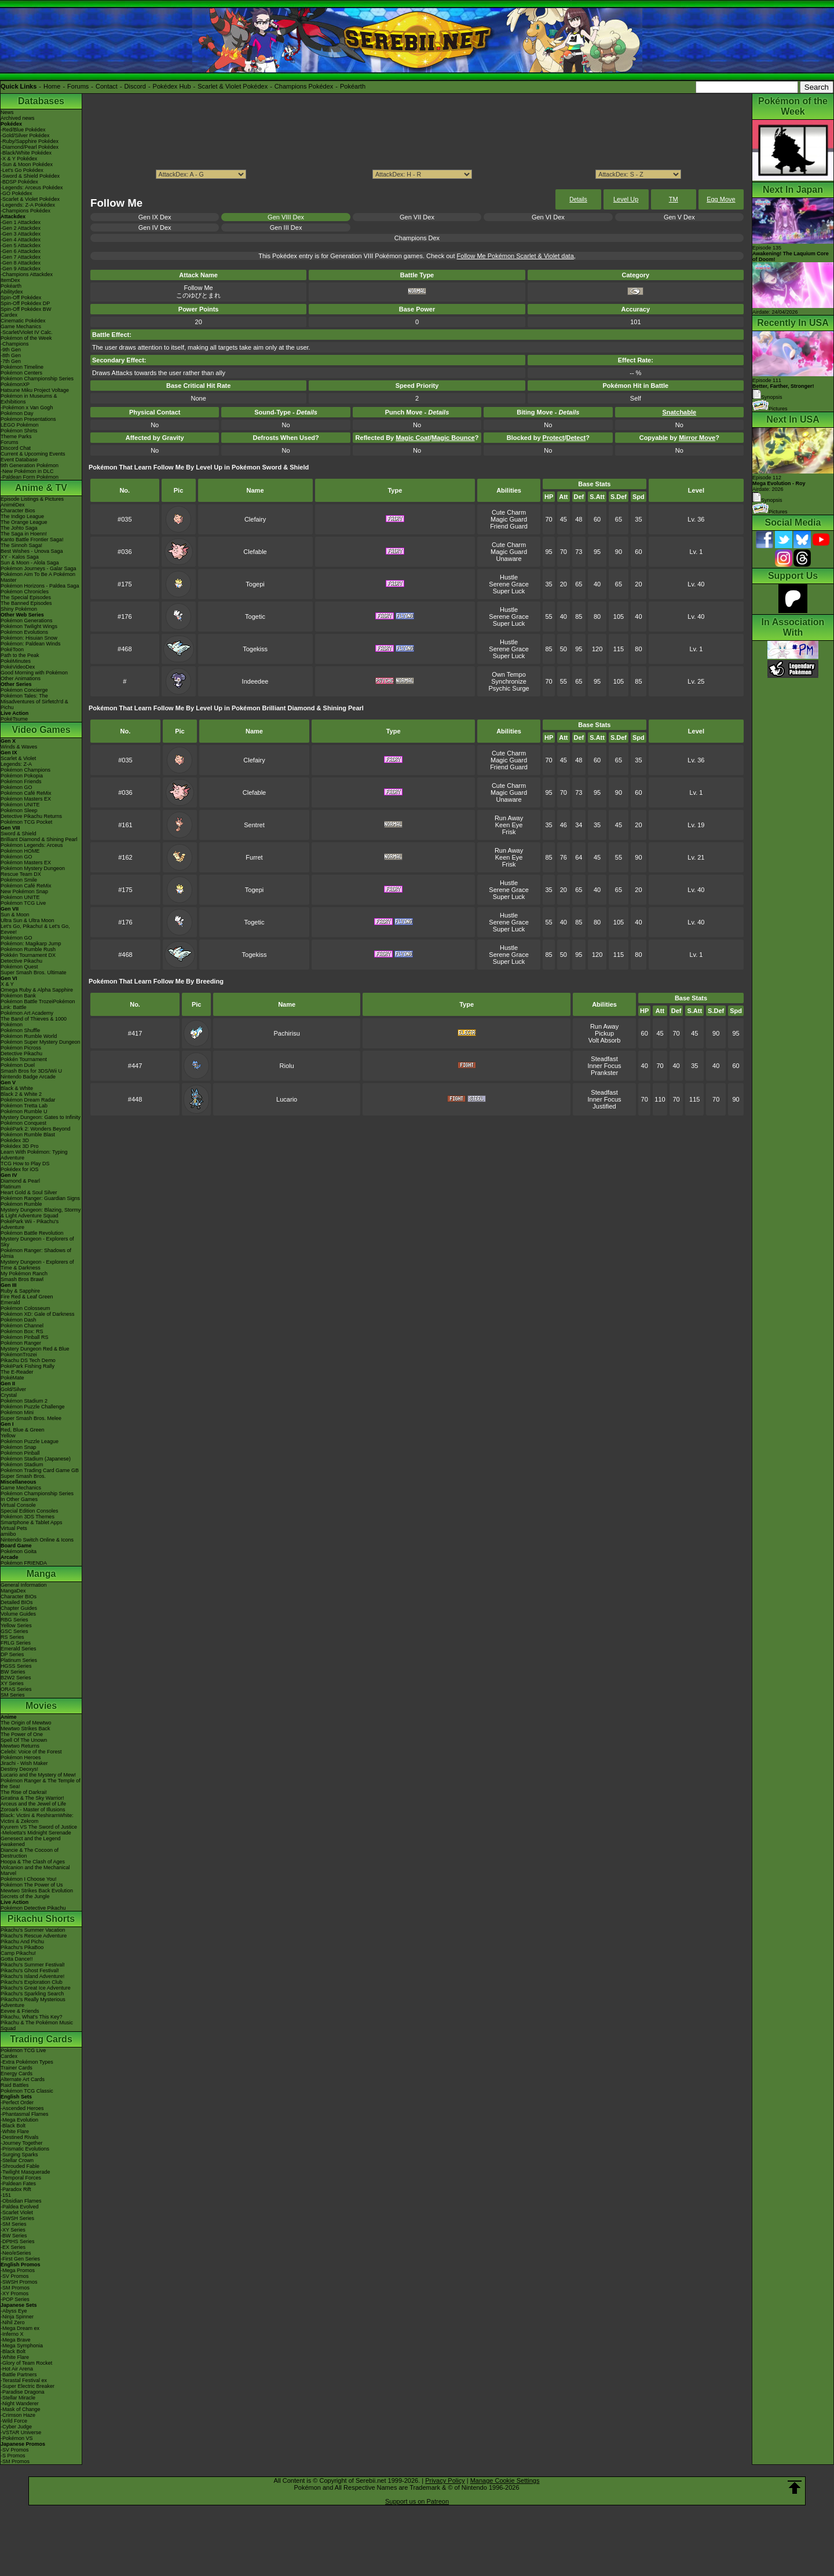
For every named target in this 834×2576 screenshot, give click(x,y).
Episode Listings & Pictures (32, 499)
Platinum (11, 1187)
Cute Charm (509, 512)
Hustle (509, 577)
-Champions (15, 344)
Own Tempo (509, 674)
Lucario (286, 1099)
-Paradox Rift (16, 2189)
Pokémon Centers (21, 373)
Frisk (509, 831)
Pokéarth (352, 86)
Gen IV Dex (154, 227)
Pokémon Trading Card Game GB (40, 1470)
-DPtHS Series (18, 2241)
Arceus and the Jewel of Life (33, 1804)
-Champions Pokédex (25, 211)
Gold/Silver (13, 1389)
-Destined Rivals (20, 2137)
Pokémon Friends (21, 781)
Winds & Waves (19, 747)
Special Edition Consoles (29, 1511)
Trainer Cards (16, 2068)
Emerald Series (18, 1649)
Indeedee (255, 681)
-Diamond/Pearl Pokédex (29, 147)
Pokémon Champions (25, 770)
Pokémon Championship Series (37, 378)
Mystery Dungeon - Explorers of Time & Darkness (37, 1265)
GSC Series (14, 1631)
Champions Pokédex (304, 86)
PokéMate (12, 1378)
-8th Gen (11, 355)
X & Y (7, 984)
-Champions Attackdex (27, 274)
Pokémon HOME (20, 851)
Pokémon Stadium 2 (24, 1401)
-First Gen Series (20, 2259)
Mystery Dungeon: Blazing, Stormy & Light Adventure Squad (41, 1213)
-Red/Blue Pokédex (23, 130)
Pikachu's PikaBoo (22, 1947)
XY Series (12, 1683)
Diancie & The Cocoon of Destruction (29, 1853)
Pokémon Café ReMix (26, 793)
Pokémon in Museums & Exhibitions (29, 399)
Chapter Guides (19, 1608)
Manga (41, 1574)
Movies (41, 1706)
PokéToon (12, 649)
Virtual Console (18, 1505)
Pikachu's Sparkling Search (32, 1994)
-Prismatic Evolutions (25, 2149)
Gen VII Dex (417, 217)
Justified (604, 1106)
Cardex (9, 315)
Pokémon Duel (18, 1065)
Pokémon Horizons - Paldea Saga (40, 586)
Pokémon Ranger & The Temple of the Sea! (41, 1783)
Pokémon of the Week (26, 338)
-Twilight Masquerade (25, 2172)
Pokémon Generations (27, 620)
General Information (24, 1585)
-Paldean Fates (18, 2183)
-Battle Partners (19, 2374)
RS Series (12, 1637)
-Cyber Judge (16, 2427)
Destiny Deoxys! (19, 1769)
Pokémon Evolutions (24, 632)
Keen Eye (509, 824)
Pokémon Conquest (23, 1123)
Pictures (770, 409)
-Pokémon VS (17, 2438)
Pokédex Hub (172, 86)
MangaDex (13, 1591)
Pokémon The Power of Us (32, 1885)
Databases (41, 101)
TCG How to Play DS (25, 1163)
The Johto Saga (19, 528)
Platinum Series (19, 1660)
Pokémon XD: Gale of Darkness (38, 1314)
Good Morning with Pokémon (34, 673)
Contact (107, 86)
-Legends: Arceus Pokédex (32, 187)
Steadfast (604, 1058)
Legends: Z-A (16, 764)
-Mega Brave (16, 2340)
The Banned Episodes (26, 603)
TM (673, 199)
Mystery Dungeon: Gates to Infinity (41, 1117)
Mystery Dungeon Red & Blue (35, 1349)
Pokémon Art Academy (27, 1013)
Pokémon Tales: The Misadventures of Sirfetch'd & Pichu (34, 701)
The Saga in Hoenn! (24, 534)
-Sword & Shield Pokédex (30, 176)
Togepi (255, 584)
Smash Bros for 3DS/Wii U (31, 1071)
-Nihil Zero (13, 2322)
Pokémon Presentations (28, 419)
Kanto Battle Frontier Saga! (32, 539)
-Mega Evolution (19, 2120)
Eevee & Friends (20, 2011)
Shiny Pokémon (19, 609)
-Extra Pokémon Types (27, 2062)
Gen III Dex (286, 227)
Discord (135, 86)
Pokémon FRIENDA (24, 1563)
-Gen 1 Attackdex (21, 222)
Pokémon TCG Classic (27, 2091)
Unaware (509, 558)
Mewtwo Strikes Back (25, 1728)
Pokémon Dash (18, 1320)
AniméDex (13, 505)
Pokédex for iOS (20, 1169)
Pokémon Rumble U (24, 1111)
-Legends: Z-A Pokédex (28, 205)
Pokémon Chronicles (25, 592)
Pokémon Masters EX (26, 799)
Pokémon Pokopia (22, 776)
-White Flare (15, 2131)
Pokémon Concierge (24, 690)
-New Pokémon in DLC (27, 471)
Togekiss (255, 648)
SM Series (13, 1695)
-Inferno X (12, 2334)
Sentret (254, 824)
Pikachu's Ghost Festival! (30, 1970)
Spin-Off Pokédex (21, 297)
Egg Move (721, 199)
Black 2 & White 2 (21, 1094)
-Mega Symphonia (22, 2346)
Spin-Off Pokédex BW (26, 309)
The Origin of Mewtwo (26, 1723)
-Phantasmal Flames (25, 2114)
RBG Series (14, 1620)
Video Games (41, 730)
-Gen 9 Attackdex (21, 268)
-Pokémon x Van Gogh (27, 407)
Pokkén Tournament (24, 1059)
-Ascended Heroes (22, 2108)
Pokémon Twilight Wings (29, 626)
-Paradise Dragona (23, 2392)
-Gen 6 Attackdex (21, 251)
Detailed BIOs (17, 1602)
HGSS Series (16, 1666)
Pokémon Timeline (22, 367)
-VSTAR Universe (21, 2432)
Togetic (255, 616)
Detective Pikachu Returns (31, 816)
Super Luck (509, 591)
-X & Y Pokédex (19, 159)
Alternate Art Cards (23, 2079)
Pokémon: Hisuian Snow (29, 638)
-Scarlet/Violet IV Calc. (27, 332)
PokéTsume (14, 719)
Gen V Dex (679, 217)
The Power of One (22, 1734)
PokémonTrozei (19, 1354)
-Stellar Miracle (18, 2398)
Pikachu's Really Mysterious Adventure (33, 2002)
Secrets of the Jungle (25, 1896)
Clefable (254, 551)
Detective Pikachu (21, 961)
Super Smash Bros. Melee (31, 1418)
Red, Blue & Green (23, 1430)
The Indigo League (22, 516)
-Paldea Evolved (20, 2207)
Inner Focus (604, 1065)
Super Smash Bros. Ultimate (34, 972)
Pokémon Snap (18, 1447)
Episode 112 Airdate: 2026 (779, 483)
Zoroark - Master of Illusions (33, 1809)
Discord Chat (16, 448)
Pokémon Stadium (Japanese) (36, 1459)
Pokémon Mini (17, 1412)
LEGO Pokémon (20, 425)
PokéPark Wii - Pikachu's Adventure (29, 1224)
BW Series (13, 1672)
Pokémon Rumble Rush (28, 949)
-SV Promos (15, 2276)
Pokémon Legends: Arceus (32, 845)
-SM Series (14, 2224)
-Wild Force (14, 2421)
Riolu (287, 1065)
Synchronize (508, 681)
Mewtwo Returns (20, 1746)
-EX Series (13, 2247)
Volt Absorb (604, 1040)
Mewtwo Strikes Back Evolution (37, 1891)
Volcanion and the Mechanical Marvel (35, 1870)
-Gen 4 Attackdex (21, 240)
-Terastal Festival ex (24, 2380)
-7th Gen (11, 361)
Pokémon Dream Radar (28, 1100)
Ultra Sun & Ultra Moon (27, 920)
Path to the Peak (20, 655)
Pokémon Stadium (22, 1464)
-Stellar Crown (17, 2160)
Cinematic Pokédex (23, 321)
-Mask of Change (21, 2409)
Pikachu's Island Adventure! (32, 1976)
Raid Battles (15, 2085)
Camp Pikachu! (18, 1953)
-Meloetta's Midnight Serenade (36, 1833)
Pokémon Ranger (21, 1343)
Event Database (19, 460)
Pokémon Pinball (20, 1453)
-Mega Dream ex (20, 2328)
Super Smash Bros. (23, 1476)
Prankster (604, 1072)
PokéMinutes (16, 661)
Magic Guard (509, 519)
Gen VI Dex (548, 217)
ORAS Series (16, 1689)
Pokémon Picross (21, 1048)
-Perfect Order (17, 2102)
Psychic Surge (508, 688)
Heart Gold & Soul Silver (29, 1192)
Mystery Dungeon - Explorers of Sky (37, 1241)
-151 (6, 2195)
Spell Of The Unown (24, 1740)
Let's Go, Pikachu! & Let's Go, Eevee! (35, 929)
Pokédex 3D (15, 1140)
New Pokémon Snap (24, 891)
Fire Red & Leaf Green (27, 1297)
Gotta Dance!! (17, 1959)
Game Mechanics (21, 326)
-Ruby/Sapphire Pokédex (29, 141)
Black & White (17, 1088)
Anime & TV (41, 488)
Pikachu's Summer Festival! (33, 1965)
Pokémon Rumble (21, 1204)
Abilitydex (12, 292)
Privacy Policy (444, 2480)
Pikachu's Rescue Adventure (34, 1936)
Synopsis (767, 500)
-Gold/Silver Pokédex (25, 135)
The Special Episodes (26, 597)
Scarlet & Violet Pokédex (232, 86)
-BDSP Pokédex (19, 182)
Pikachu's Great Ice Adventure (36, 1988)
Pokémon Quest (19, 967)
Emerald (10, 1302)
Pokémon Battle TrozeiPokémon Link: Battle (38, 1004)
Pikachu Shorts (41, 1919)
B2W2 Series (16, 1677)
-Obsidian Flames (21, 2201)
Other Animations (21, 678)
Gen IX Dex (154, 217)
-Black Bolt (13, 2126)
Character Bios (18, 510)
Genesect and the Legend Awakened (31, 1841)
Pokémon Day (17, 413)
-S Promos (13, 2455)
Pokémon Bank (18, 996)
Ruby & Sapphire (20, 1291)
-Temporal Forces (21, 2178)
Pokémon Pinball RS (25, 1337)
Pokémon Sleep (19, 810)
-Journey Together (21, 2143)
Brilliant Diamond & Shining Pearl (39, 839)
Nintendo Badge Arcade (28, 1077)
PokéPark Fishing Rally (27, 1366)
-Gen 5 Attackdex (21, 245)
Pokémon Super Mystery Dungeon (41, 1042)
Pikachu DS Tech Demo (28, 1360)
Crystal (9, 1395)
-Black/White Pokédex (26, 153)
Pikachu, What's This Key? (32, 2017)
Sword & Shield (18, 833)
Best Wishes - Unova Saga (32, 551)
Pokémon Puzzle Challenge (33, 1407)
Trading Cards (41, 2039)
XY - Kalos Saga (20, 557)
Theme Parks (16, 436)
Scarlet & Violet (18, 758)
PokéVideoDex (18, 667)
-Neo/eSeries (16, 2253)
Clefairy (255, 519)
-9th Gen (11, 350)
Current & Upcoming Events (33, 454)
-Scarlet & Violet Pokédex (30, 199)
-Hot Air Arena (17, 2369)
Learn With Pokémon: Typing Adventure (34, 1155)
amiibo (8, 1534)
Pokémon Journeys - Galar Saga (38, 568)
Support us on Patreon (417, 2501)
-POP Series (15, 2299)
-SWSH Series (17, 2218)
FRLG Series (16, 1643)
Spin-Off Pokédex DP (25, 303)
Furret (254, 857)
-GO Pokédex (16, 193)
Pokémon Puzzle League (29, 1441)
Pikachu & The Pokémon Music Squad (37, 2025)
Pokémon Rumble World (29, 1036)
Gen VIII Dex (286, 217)
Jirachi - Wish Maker (24, 1763)
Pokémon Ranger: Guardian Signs (40, 1198)
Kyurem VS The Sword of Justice (39, 1827)
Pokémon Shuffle (20, 1030)
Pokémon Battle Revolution (32, 1233)
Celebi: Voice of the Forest (31, 1752)
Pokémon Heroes (21, 1757)
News (7, 112)
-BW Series (14, 2236)
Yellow (8, 1436)
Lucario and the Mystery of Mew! (38, 1775)
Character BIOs (18, 1596)
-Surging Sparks (19, 2154)
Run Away (509, 817)
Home (51, 86)
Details (578, 199)
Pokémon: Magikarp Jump (31, 943)
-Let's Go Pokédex (22, 170)
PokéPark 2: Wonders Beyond (35, 1129)
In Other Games (19, 1499)
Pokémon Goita (18, 1551)
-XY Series (13, 2230)
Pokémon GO (16, 787)
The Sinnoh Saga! (21, 545)
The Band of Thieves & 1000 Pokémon (34, 1022)
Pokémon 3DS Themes (27, 1517)
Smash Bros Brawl (22, 1279)
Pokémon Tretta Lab (24, 1106)
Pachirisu (287, 1033)
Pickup (604, 1033)
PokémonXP (15, 384)
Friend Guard (509, 526)
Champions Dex (417, 237)
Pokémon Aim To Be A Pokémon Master (38, 577)
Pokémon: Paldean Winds (31, 644)
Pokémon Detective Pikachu (33, 1908)
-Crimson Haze (18, 2415)
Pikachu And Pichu (22, 1941)
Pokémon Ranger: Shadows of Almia (36, 1253)
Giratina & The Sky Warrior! (32, 1798)
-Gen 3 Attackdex (21, 234)
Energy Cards (16, 2073)
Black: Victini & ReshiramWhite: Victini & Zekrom (37, 1818)
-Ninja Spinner (17, 2317)
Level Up (625, 199)
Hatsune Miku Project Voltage (35, 390)
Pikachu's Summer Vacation (33, 1930)
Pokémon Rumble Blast (28, 1134)
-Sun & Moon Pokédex (27, 164)
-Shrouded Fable (20, 2166)
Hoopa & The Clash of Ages (33, 1862)
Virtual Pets (14, 1528)
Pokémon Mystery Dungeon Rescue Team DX (33, 871)
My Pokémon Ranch (24, 1273)
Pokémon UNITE (20, 805)
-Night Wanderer (20, 2403)
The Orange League (24, 522)
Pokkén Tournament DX (28, 955)
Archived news (18, 118)
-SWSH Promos (19, 2282)
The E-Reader (17, 1372)
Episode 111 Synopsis (783, 388)
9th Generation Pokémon (29, 465)
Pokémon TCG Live (23, 903)
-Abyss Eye (14, 2311)
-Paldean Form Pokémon (29, 477)
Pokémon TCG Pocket (26, 822)
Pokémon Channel (22, 1326)
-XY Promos (14, 2293)
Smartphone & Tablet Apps (31, 1522)
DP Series (12, 1654)
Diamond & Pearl (20, 1181)
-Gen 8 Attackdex (21, 263)
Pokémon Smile (19, 880)
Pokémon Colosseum (25, 1308)
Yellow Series (16, 1625)
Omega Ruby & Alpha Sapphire (37, 990)
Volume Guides (18, 1614)
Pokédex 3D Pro (20, 1146)
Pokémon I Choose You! (29, 1879)
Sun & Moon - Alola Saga (30, 563)
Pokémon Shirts (19, 431)
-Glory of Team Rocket (26, 2363)
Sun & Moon (15, 915)
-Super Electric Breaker (27, 2386)
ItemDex (10, 280)
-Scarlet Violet (17, 2212)
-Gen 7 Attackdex (21, 257)
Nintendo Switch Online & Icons (37, 1540)
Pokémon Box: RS (22, 1331)
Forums (78, 86)
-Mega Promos (18, 2270)
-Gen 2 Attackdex (21, 228)
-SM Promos (15, 2288)
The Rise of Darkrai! (24, 1792)
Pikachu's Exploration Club (32, 1982)
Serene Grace (508, 584)
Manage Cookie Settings (505, 2480)
